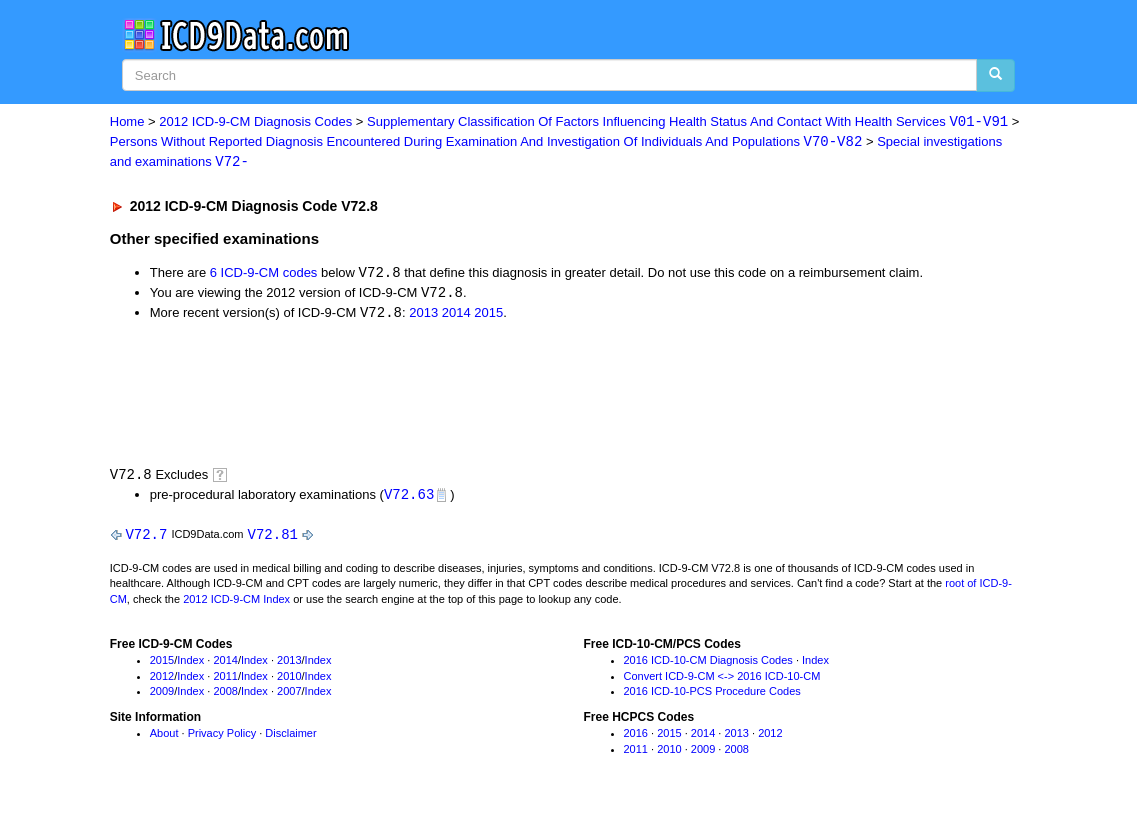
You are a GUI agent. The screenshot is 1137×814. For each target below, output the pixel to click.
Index (190, 665)
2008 (225, 696)
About (164, 738)
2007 (289, 696)
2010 (289, 681)
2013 (423, 316)
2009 (162, 696)
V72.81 (273, 538)
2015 (488, 316)
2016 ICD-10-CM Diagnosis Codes (708, 665)
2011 (225, 681)
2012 (162, 681)
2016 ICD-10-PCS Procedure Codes (712, 696)
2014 (456, 316)
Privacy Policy (222, 738)
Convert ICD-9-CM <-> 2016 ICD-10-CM (722, 681)
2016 (636, 738)
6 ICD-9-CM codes (264, 275)
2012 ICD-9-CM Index (236, 604)
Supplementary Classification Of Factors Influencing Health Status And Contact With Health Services (687, 122)
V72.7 (146, 538)
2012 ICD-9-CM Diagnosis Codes (255, 122)
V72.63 (409, 497)
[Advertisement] (467, 395)
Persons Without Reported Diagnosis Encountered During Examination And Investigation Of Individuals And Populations (486, 142)
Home (127, 122)
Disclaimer (290, 738)
